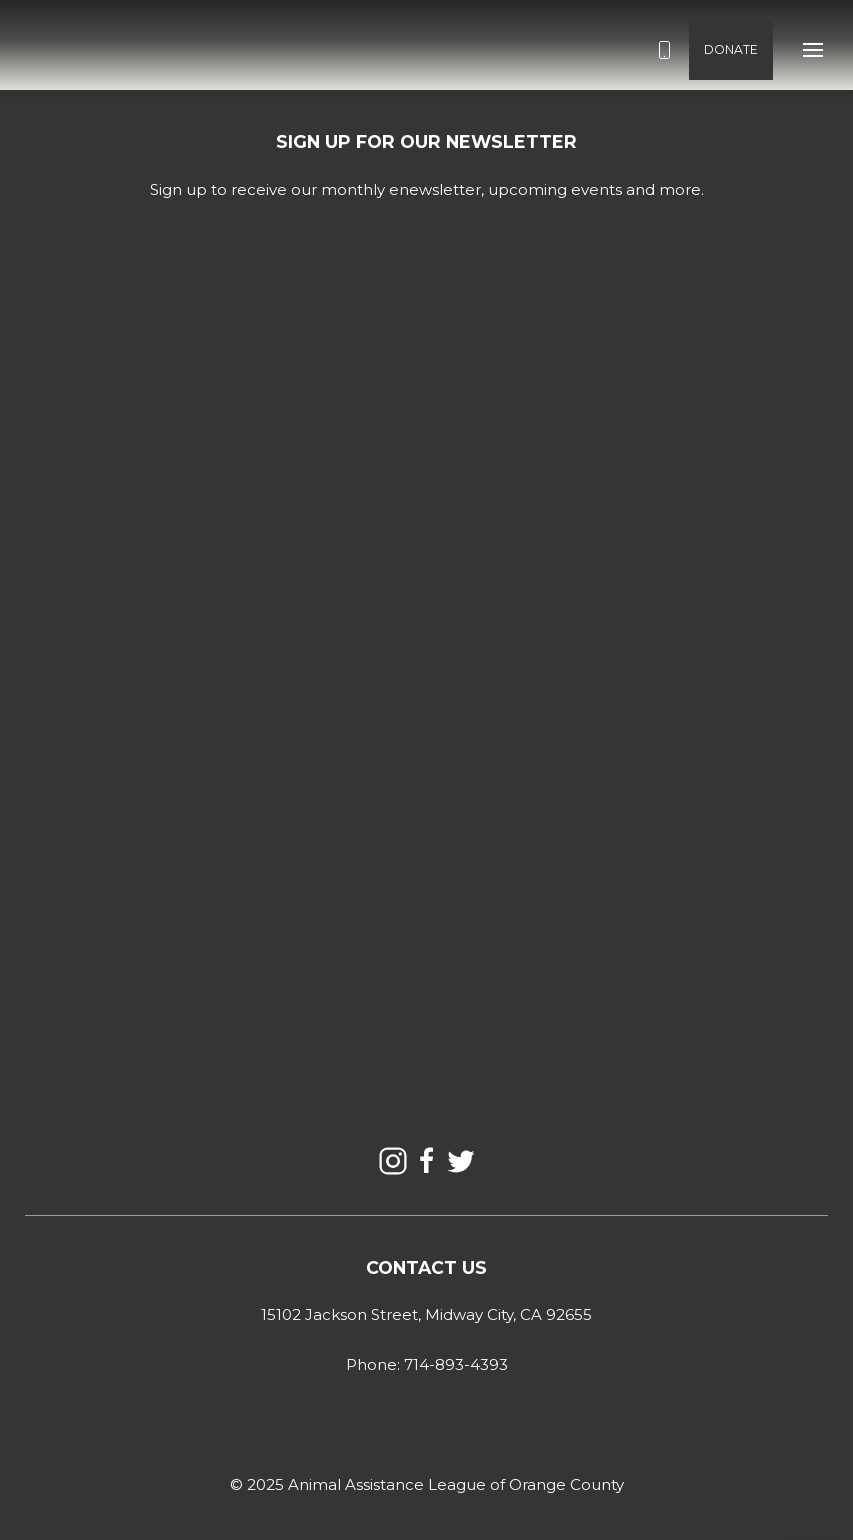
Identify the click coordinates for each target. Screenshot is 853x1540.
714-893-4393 (456, 1364)
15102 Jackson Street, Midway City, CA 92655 (426, 1314)
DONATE (731, 49)
